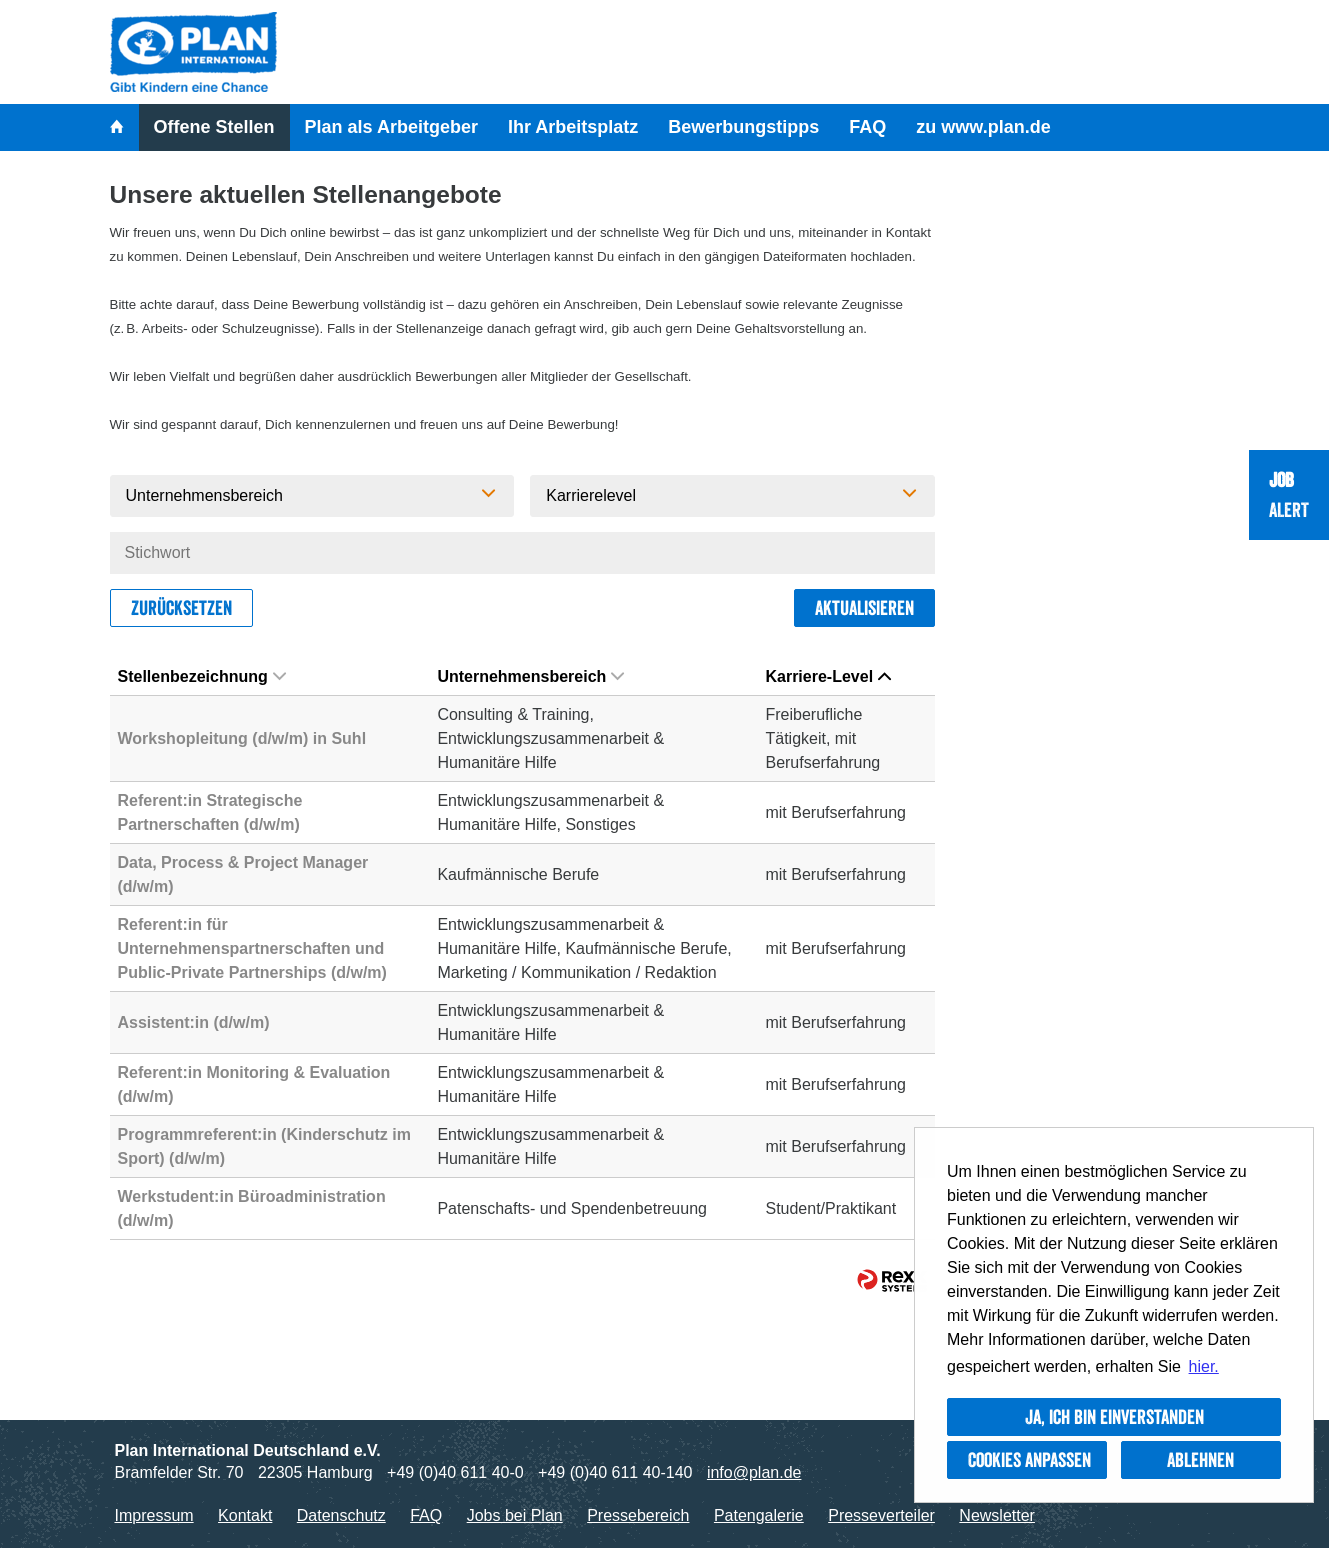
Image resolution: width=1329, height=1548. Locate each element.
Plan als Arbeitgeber (391, 127)
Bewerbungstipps (743, 127)
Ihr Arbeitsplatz (573, 127)
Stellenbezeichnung (202, 676)
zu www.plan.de (983, 127)
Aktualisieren (864, 608)
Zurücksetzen (181, 608)
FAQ (867, 127)
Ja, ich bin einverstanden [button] (1114, 1417)
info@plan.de (754, 1472)
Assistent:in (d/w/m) (194, 1022)
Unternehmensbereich (530, 676)
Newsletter (997, 1515)
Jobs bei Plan (515, 1515)
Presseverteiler (881, 1515)
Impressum (154, 1515)
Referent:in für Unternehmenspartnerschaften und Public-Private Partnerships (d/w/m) (252, 948)
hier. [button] (1204, 1366)
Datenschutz (341, 1515)
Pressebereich (638, 1515)
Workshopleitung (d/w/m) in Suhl (242, 738)
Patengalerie (759, 1515)
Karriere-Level (828, 676)
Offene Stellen (214, 127)
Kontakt (245, 1515)
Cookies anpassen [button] (1029, 1460)
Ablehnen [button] (1200, 1460)
